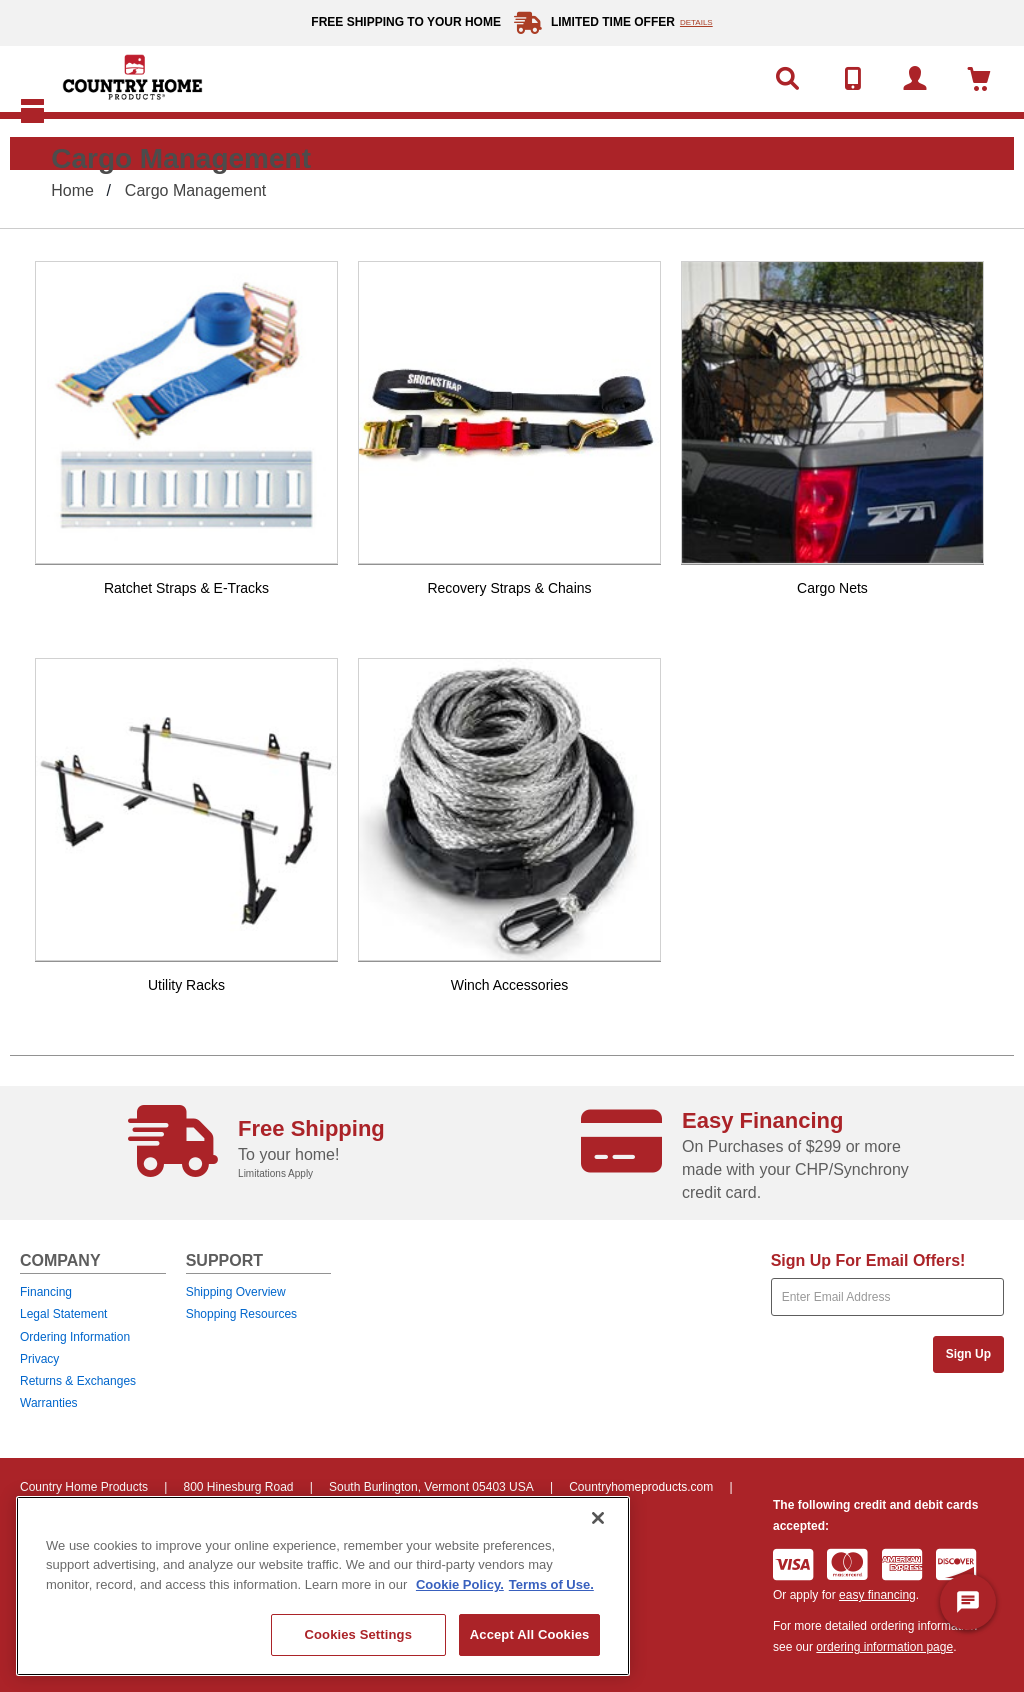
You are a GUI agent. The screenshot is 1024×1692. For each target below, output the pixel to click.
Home (72, 190)
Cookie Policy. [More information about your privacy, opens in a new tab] (460, 1584)
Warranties (49, 1403)
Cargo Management (195, 190)
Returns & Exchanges (78, 1381)
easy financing (877, 1595)
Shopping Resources (241, 1314)
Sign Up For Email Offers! (868, 1260)
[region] (323, 1586)
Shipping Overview (236, 1292)
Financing (46, 1292)
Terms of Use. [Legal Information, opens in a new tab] (551, 1584)
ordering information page (884, 1647)
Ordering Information (75, 1337)
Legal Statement (63, 1314)
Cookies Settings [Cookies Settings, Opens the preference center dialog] (358, 1634)
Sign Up (968, 1354)
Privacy (39, 1359)
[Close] (598, 1518)
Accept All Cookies (530, 1634)
